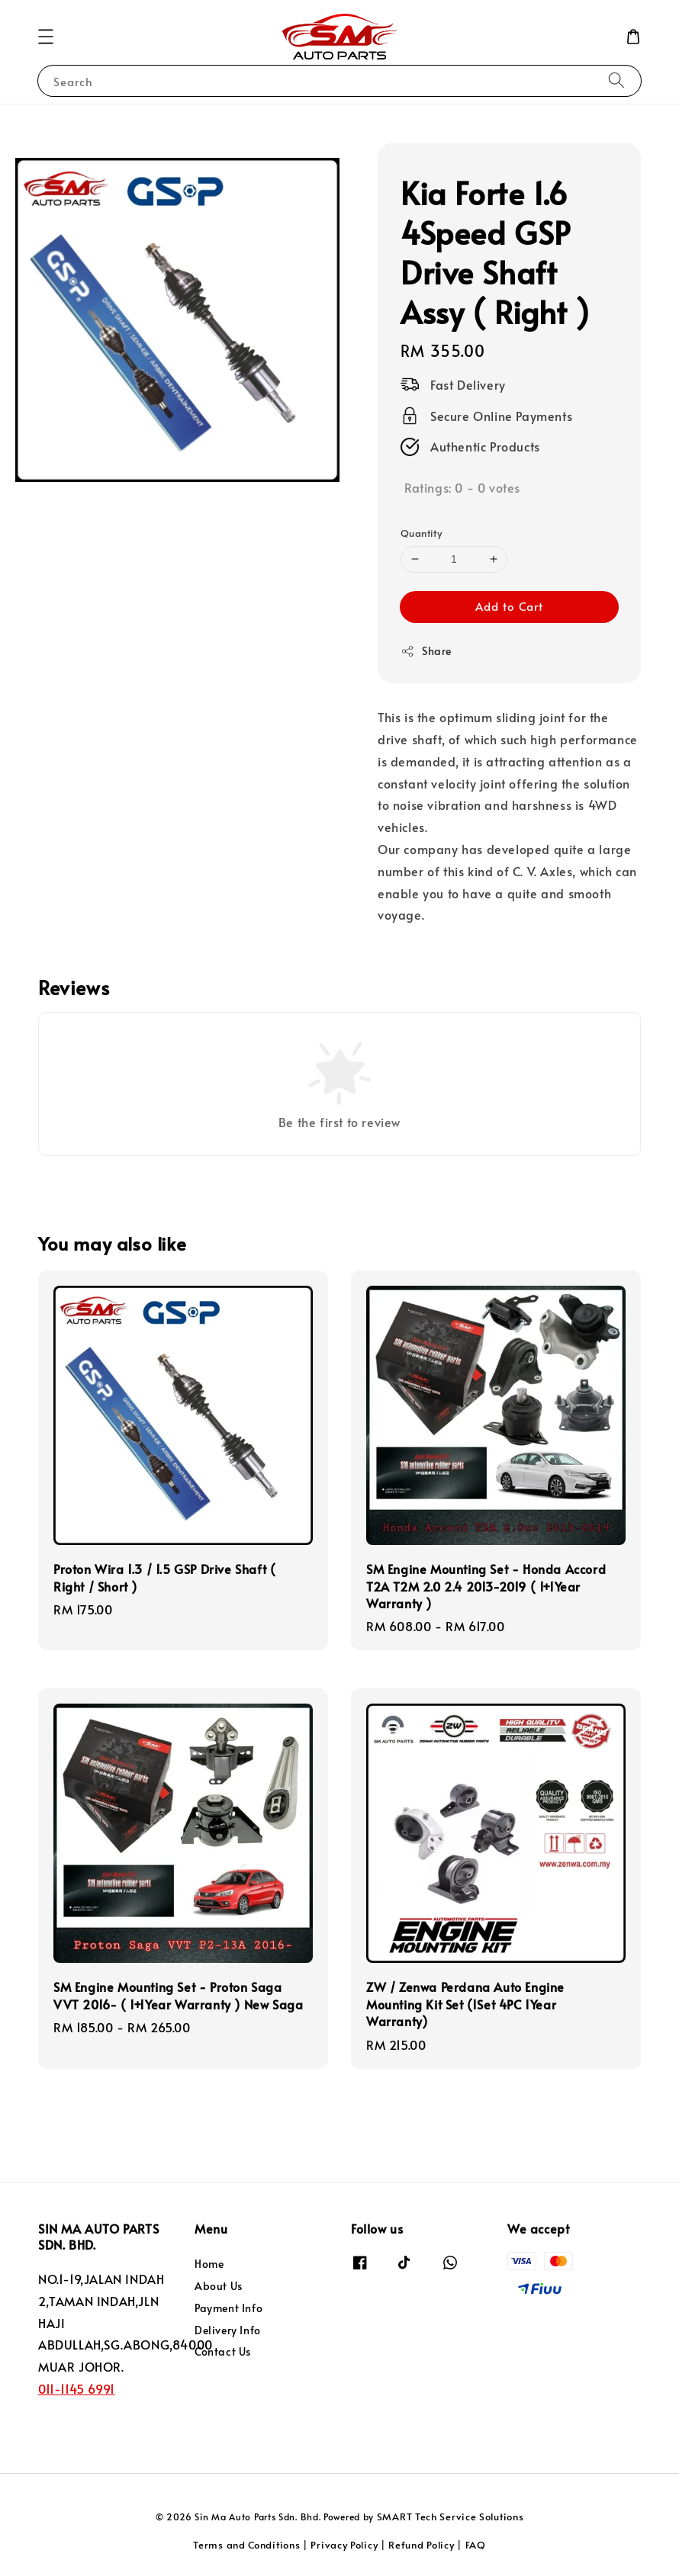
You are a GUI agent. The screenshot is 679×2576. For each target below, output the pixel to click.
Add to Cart (509, 606)
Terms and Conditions (246, 2545)
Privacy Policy (344, 2545)
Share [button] (426, 651)
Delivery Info (228, 2330)
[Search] (616, 80)
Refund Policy (421, 2545)
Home (209, 2264)
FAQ (475, 2545)
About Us (219, 2286)
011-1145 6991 (76, 2388)
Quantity (421, 533)
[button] (46, 36)
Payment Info (228, 2308)
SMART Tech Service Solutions (450, 2516)
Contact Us (223, 2351)
